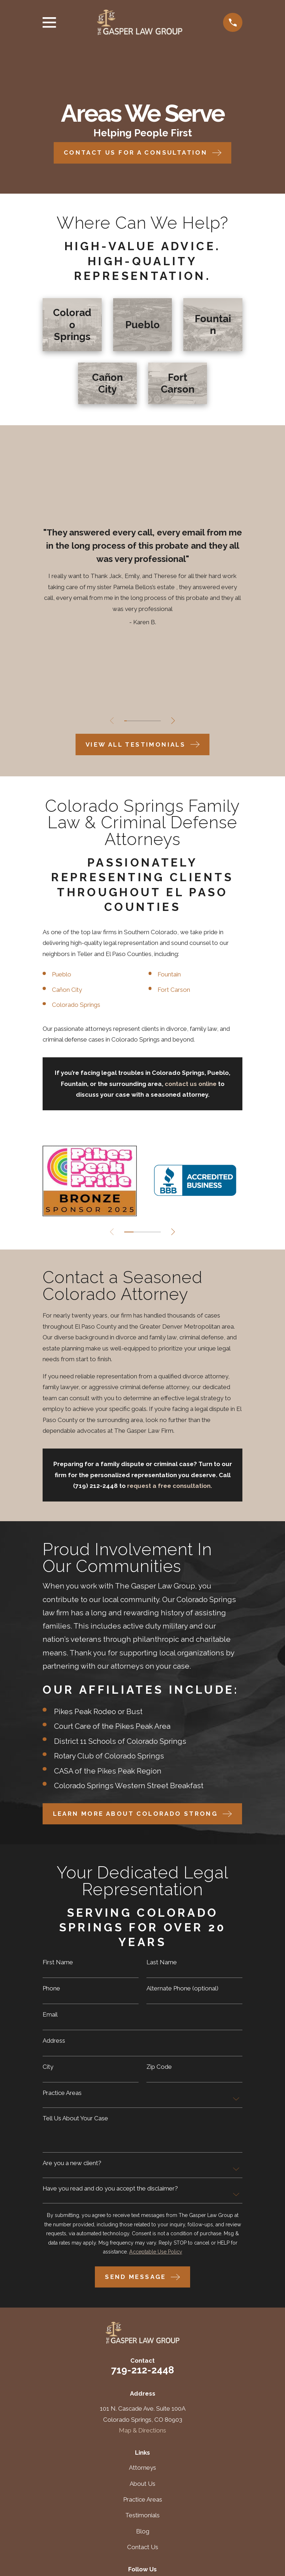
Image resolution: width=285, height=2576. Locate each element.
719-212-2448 (142, 2370)
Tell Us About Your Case (75, 2118)
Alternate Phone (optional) (182, 1988)
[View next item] (175, 720)
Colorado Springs (76, 1004)
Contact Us (142, 2547)
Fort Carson (175, 989)
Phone (51, 1988)
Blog (142, 2531)
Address (54, 2041)
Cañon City (67, 989)
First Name (58, 1962)
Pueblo (62, 974)
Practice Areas (62, 2093)
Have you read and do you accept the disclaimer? (110, 2189)
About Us (142, 2483)
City (48, 2067)
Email (50, 2015)
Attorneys (142, 2467)
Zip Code (159, 2067)
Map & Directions (142, 2430)
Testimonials (142, 2515)
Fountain (170, 974)
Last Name (161, 1962)
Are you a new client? (72, 2163)
